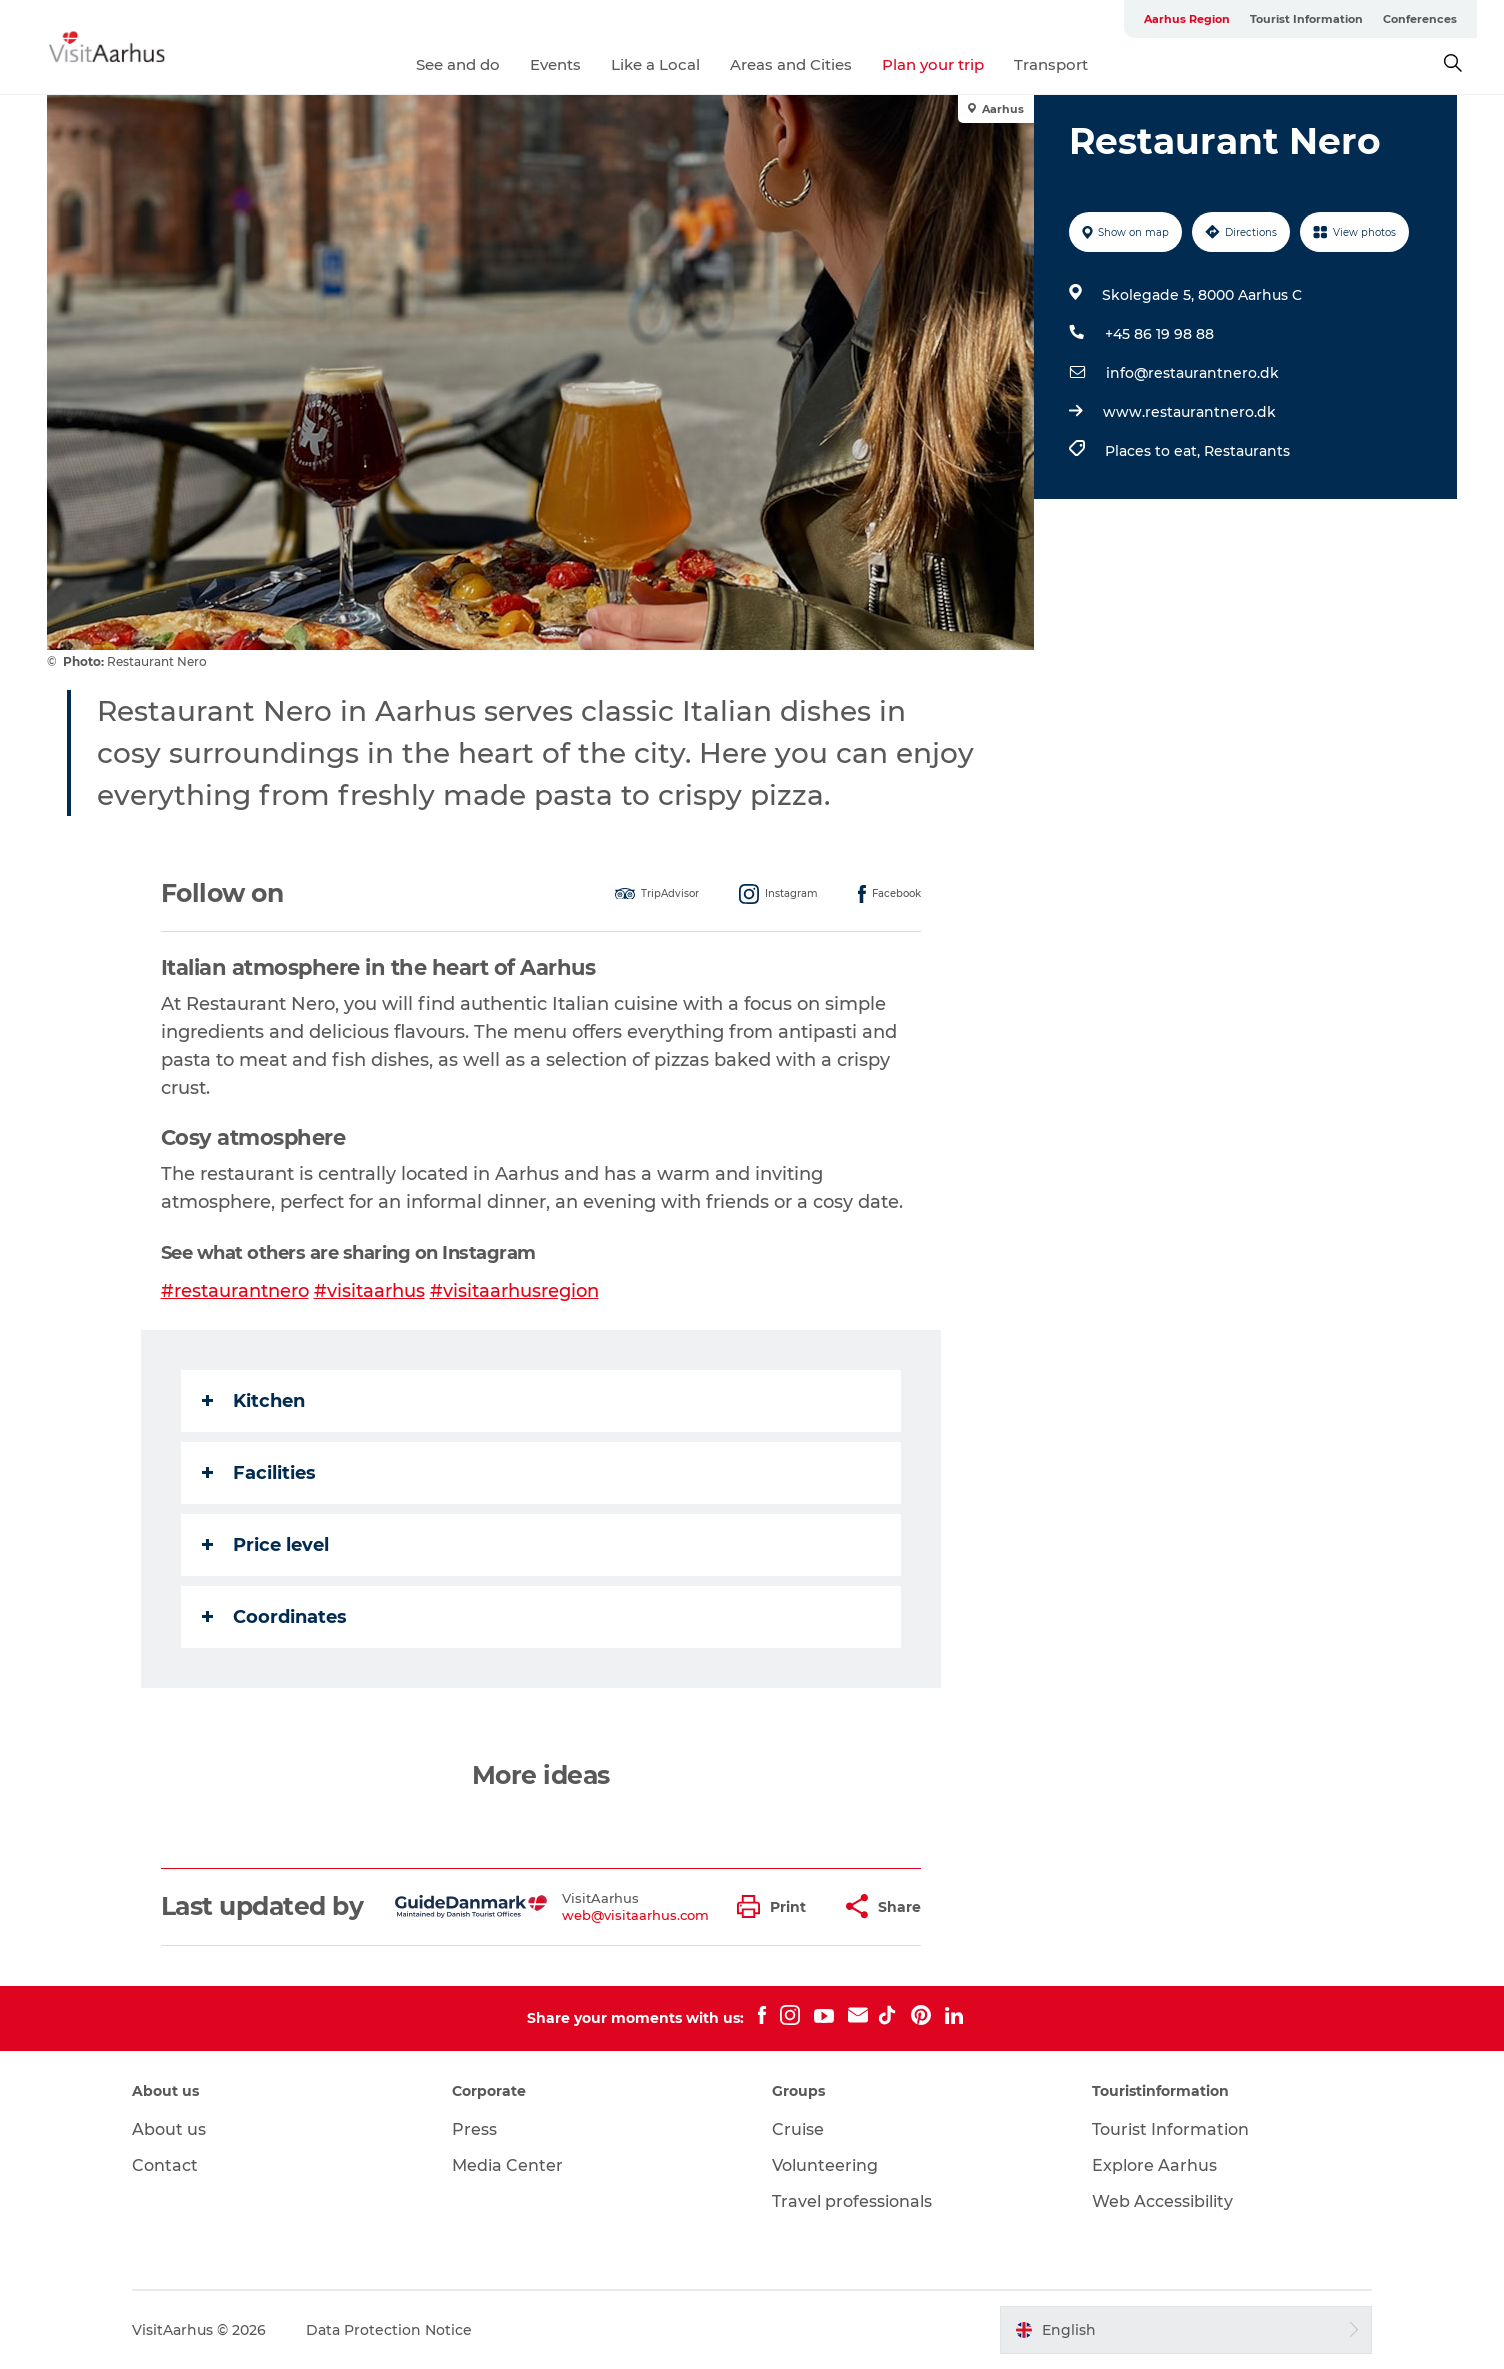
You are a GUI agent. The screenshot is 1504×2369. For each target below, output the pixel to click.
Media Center (507, 2165)
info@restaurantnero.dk (1192, 373)
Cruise (798, 2129)
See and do (458, 64)
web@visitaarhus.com (635, 1915)
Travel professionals (852, 2201)
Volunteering (825, 2165)
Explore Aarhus (1154, 2165)
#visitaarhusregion (514, 1291)
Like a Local (655, 64)
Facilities (259, 1473)
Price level (265, 1545)
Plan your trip (933, 64)
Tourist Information (1306, 19)
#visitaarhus (369, 1291)
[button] (776, 1906)
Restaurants (1247, 451)
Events (555, 64)
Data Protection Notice (389, 2330)
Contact (165, 2165)
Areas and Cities (791, 64)
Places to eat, (1154, 451)
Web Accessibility (1162, 2201)
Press (474, 2129)
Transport (1051, 64)
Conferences (1420, 19)
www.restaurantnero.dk (1189, 412)
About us (169, 2129)
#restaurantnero (235, 1291)
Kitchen (253, 1401)
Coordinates (274, 1617)
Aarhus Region (1187, 19)
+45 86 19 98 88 (1159, 334)
